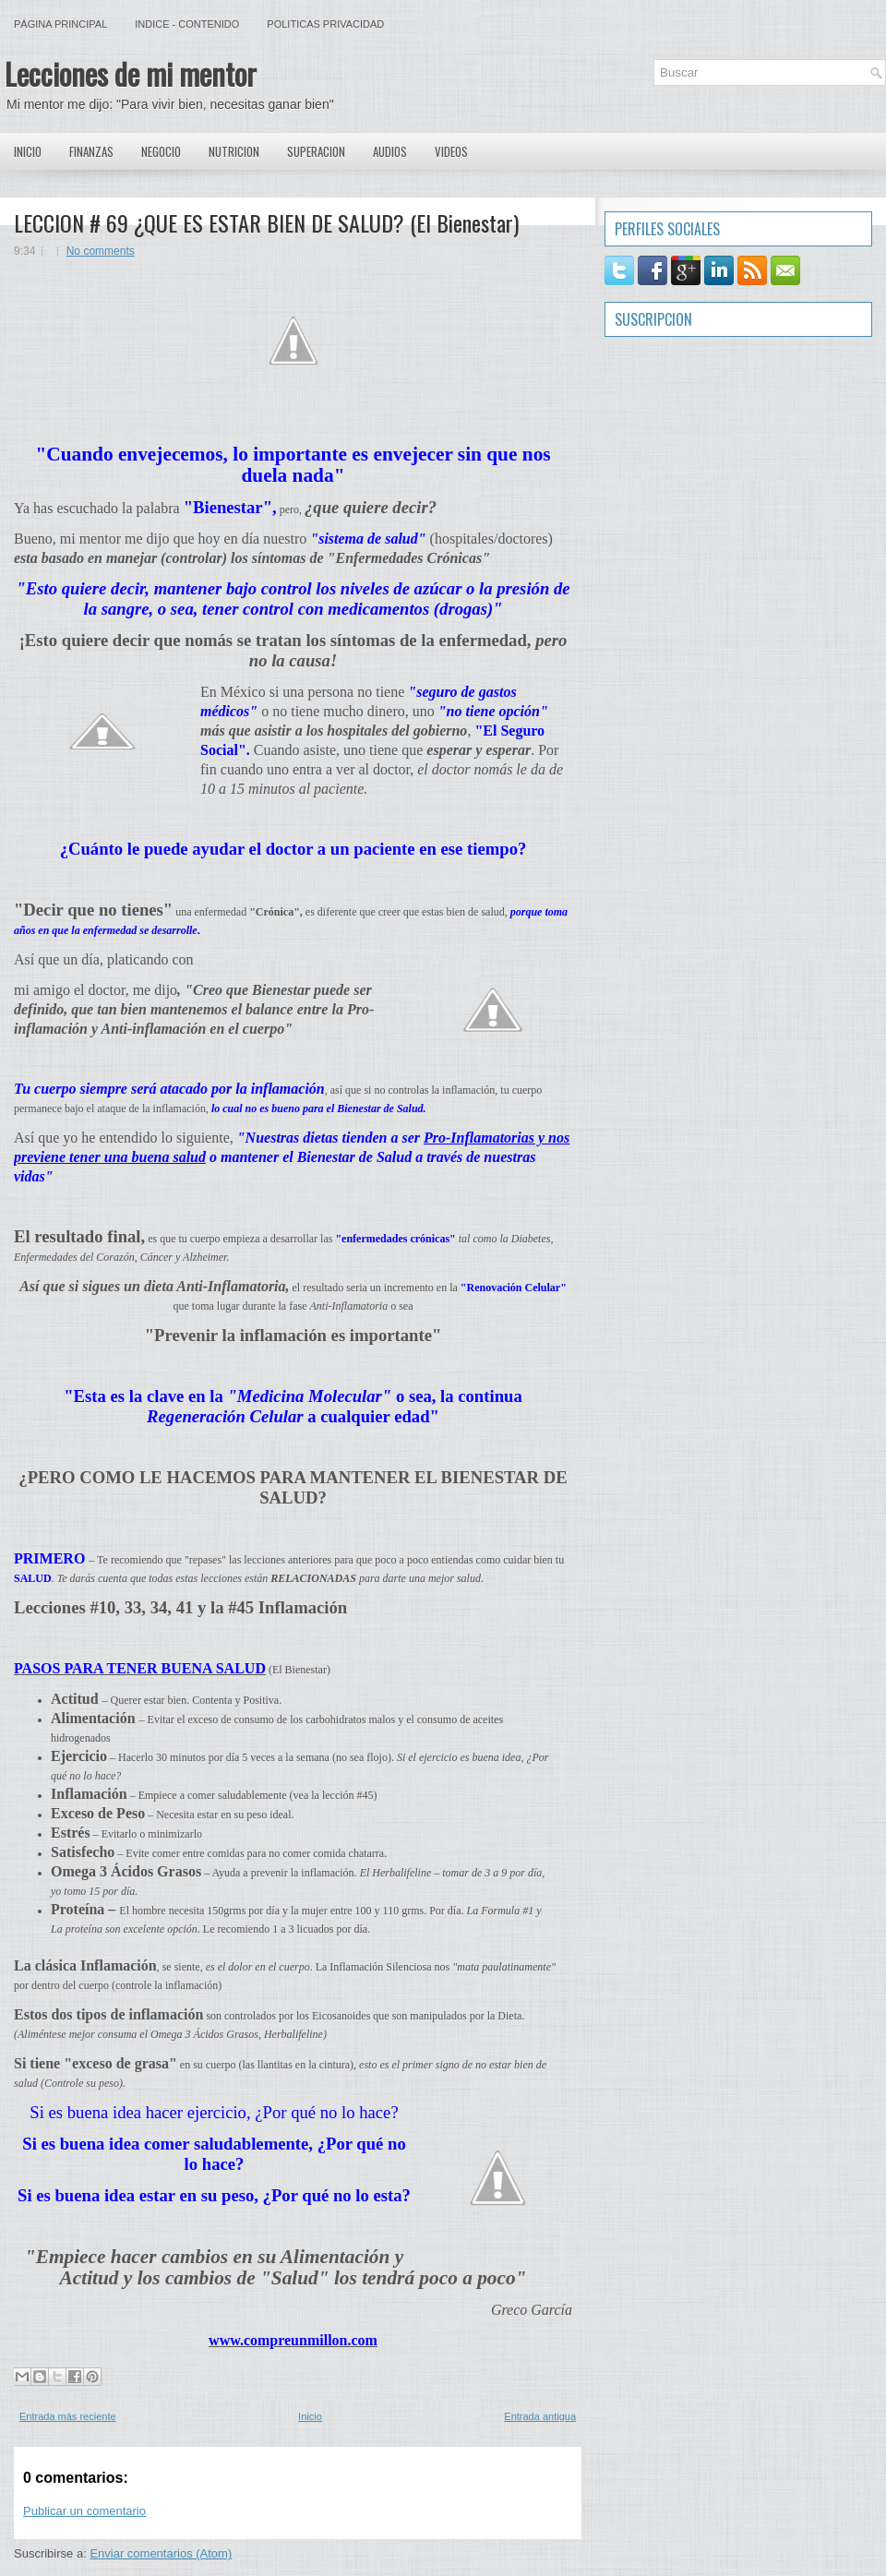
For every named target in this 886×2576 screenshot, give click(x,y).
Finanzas (91, 151)
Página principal (60, 24)
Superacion (316, 151)
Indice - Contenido (187, 24)
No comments (100, 251)
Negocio (161, 151)
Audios (390, 151)
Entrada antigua (540, 2416)
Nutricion (234, 151)
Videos (451, 151)
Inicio (28, 151)
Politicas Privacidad (325, 24)
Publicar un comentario (84, 2511)
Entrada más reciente (67, 2416)
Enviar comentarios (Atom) (161, 2553)
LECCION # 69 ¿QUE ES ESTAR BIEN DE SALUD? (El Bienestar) (266, 222)
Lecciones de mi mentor (131, 73)
